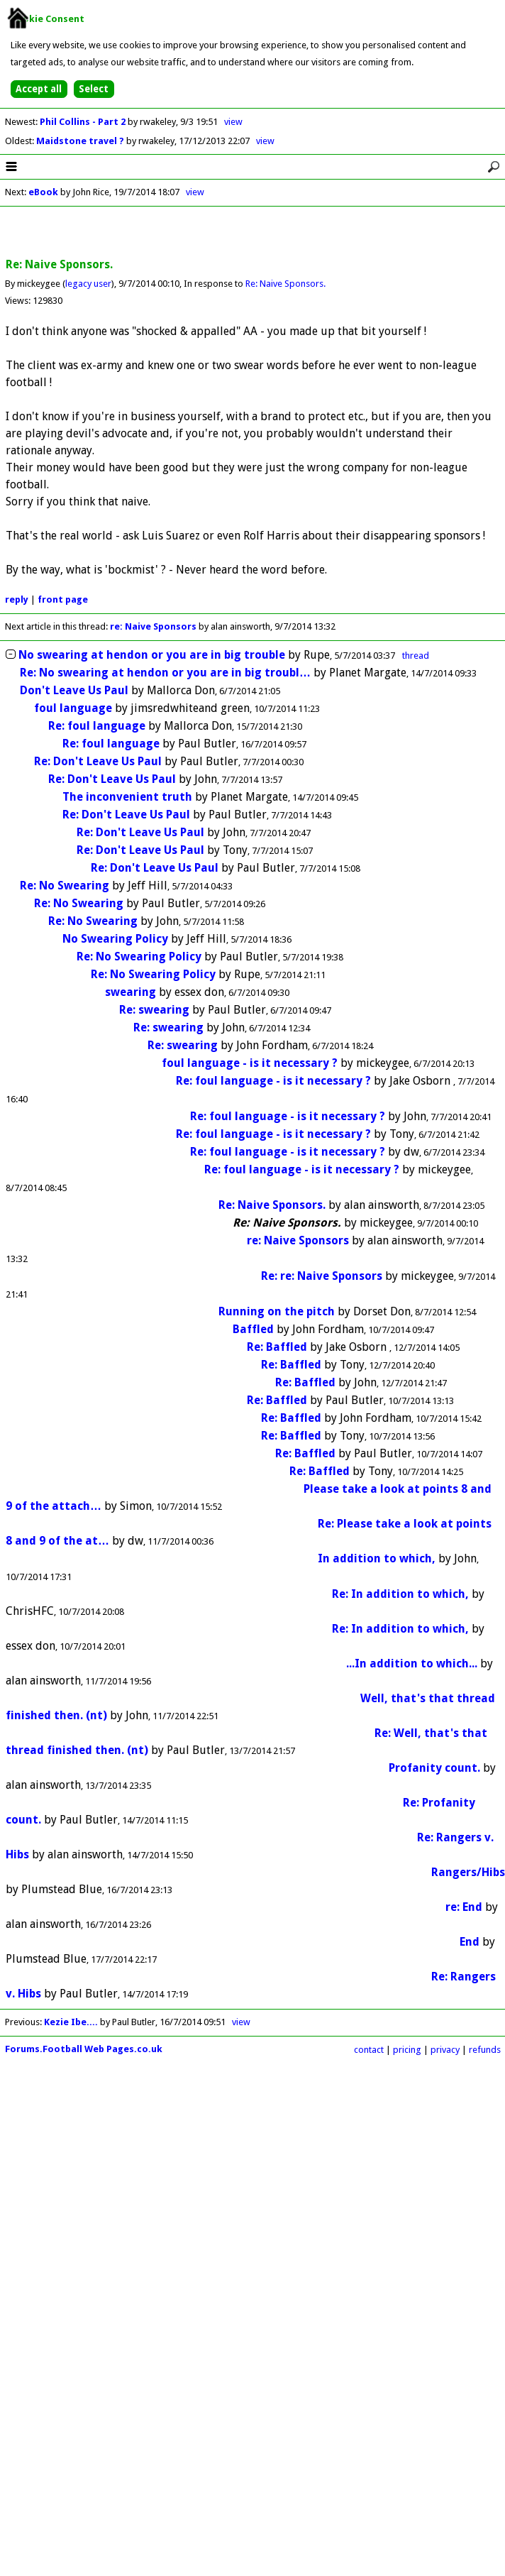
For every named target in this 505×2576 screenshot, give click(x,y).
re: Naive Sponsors (153, 626)
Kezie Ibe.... (71, 2022)
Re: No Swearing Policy (139, 956)
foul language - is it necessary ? (250, 1063)
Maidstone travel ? (81, 141)
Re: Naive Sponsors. (285, 283)
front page (63, 599)
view (233, 121)
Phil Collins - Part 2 (84, 121)
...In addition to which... (411, 1663)
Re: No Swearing (64, 885)
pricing (407, 2049)
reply (16, 599)
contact (369, 2049)
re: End (463, 1907)
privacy (445, 2049)
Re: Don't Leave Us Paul (98, 761)
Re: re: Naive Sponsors (321, 1276)
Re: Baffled (277, 1347)
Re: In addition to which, (400, 1594)
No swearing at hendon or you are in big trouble (151, 655)
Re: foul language (96, 726)
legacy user (88, 283)
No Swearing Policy (115, 939)
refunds (485, 2049)
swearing (130, 992)
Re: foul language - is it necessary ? (273, 1080)
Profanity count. (434, 1768)
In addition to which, (376, 1558)
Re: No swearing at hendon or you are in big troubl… (165, 672)
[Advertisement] (252, 233)
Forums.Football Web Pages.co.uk (83, 2049)
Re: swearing (154, 1009)
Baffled (253, 1329)
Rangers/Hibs (468, 1872)
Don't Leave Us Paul (74, 690)
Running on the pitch (276, 1311)
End (469, 1942)
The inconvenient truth (127, 797)
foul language (73, 708)
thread (415, 655)
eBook (43, 192)
